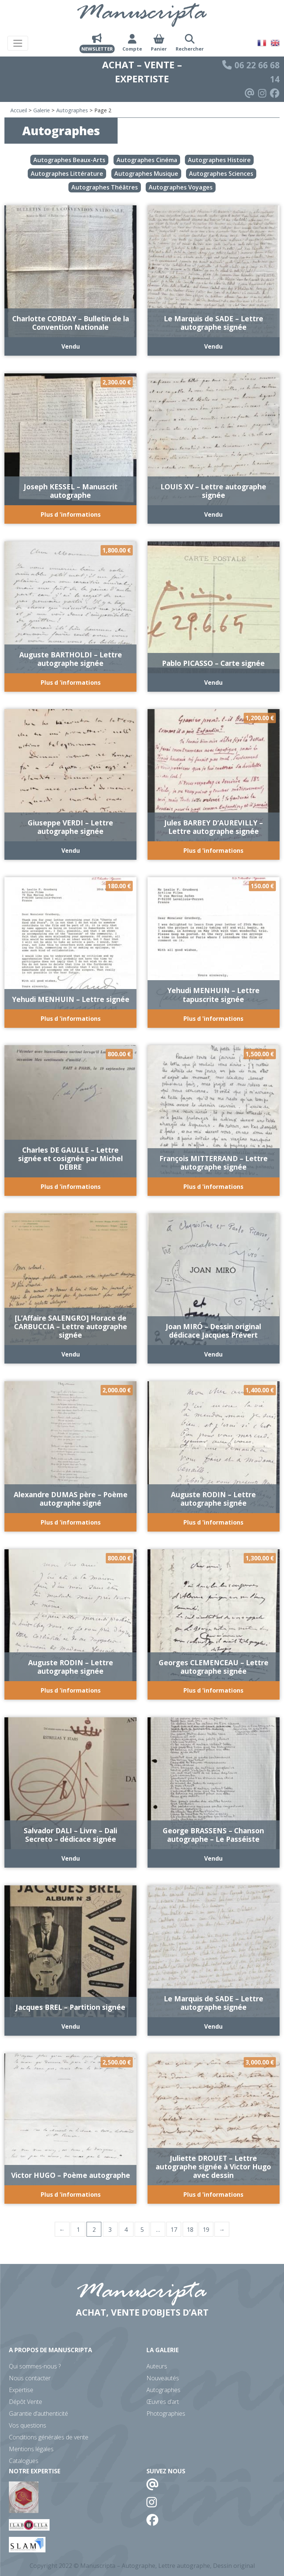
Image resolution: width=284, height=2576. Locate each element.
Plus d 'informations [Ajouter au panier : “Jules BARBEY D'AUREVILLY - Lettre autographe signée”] (213, 850)
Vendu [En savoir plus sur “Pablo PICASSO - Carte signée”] (213, 682)
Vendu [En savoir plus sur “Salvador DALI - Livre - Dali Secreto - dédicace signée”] (70, 1858)
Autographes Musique (146, 174)
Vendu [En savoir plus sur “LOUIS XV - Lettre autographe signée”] (213, 514)
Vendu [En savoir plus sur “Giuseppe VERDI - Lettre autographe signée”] (70, 850)
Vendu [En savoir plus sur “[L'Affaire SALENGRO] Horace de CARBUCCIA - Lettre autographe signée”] (70, 1354)
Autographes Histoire (219, 160)
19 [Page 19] (206, 2230)
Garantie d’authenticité (38, 2413)
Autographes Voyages (181, 187)
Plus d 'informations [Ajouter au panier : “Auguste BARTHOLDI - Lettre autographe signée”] (71, 682)
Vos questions (27, 2425)
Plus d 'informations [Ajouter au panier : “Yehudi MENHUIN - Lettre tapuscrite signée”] (213, 1019)
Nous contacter (30, 2378)
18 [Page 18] (190, 2230)
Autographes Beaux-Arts (69, 160)
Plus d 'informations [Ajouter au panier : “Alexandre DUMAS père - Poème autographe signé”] (71, 1522)
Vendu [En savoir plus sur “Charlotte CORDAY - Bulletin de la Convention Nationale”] (70, 346)
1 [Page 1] (78, 2230)
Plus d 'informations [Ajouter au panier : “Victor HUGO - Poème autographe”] (71, 2194)
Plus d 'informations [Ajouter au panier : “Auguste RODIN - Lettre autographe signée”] (213, 1522)
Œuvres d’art (162, 2402)
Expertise (21, 2390)
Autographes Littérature (67, 174)
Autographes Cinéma (146, 160)
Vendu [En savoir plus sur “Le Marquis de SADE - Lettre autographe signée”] (213, 346)
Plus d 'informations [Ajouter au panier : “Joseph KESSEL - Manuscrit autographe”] (71, 514)
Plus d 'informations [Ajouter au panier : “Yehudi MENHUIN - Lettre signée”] (71, 1019)
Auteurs (156, 2366)
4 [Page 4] (126, 2230)
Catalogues (23, 2461)
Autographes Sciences (221, 174)
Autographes (72, 110)
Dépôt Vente (25, 2402)
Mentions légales (31, 2449)
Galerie (41, 110)
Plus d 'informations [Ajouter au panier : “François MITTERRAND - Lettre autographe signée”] (213, 1187)
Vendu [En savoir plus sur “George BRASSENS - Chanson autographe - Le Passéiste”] (213, 1858)
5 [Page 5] (142, 2230)
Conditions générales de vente (48, 2437)
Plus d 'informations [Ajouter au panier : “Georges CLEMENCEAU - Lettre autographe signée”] (213, 1690)
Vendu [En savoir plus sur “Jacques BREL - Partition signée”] (70, 2026)
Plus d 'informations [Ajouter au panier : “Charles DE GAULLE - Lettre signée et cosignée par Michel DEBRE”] (71, 1187)
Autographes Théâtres (104, 187)
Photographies (165, 2413)
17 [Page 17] (173, 2230)
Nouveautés (162, 2378)
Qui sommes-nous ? (35, 2366)
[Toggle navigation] (17, 43)
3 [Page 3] (110, 2230)
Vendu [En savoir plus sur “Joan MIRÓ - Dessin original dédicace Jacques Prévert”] (213, 1354)
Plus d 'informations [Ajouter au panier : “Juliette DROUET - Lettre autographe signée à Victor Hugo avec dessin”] (213, 2194)
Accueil (18, 110)
